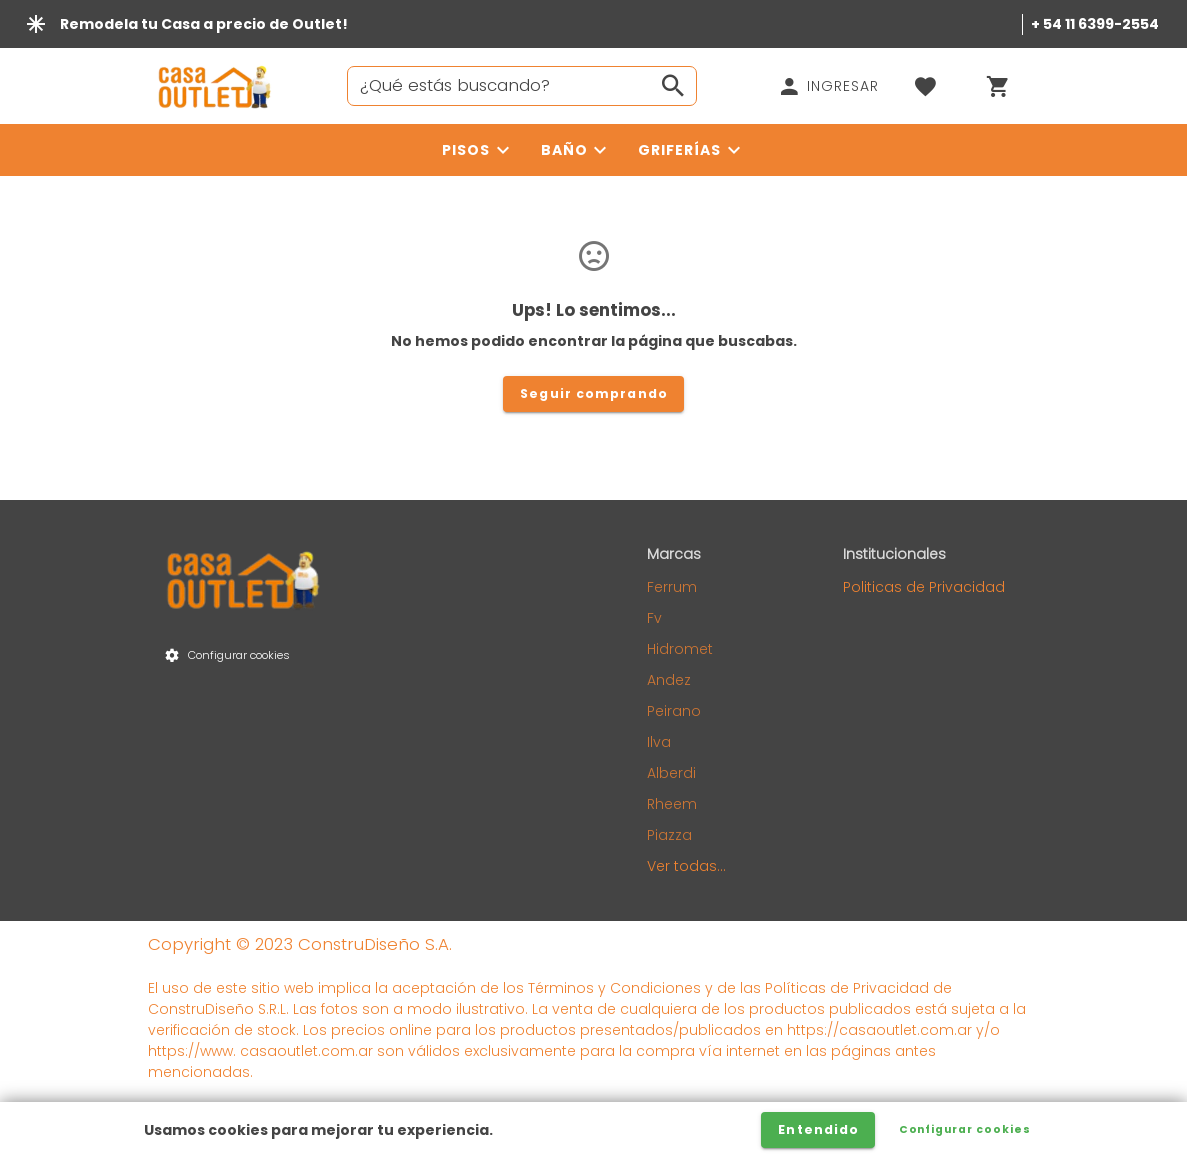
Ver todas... (686, 866)
